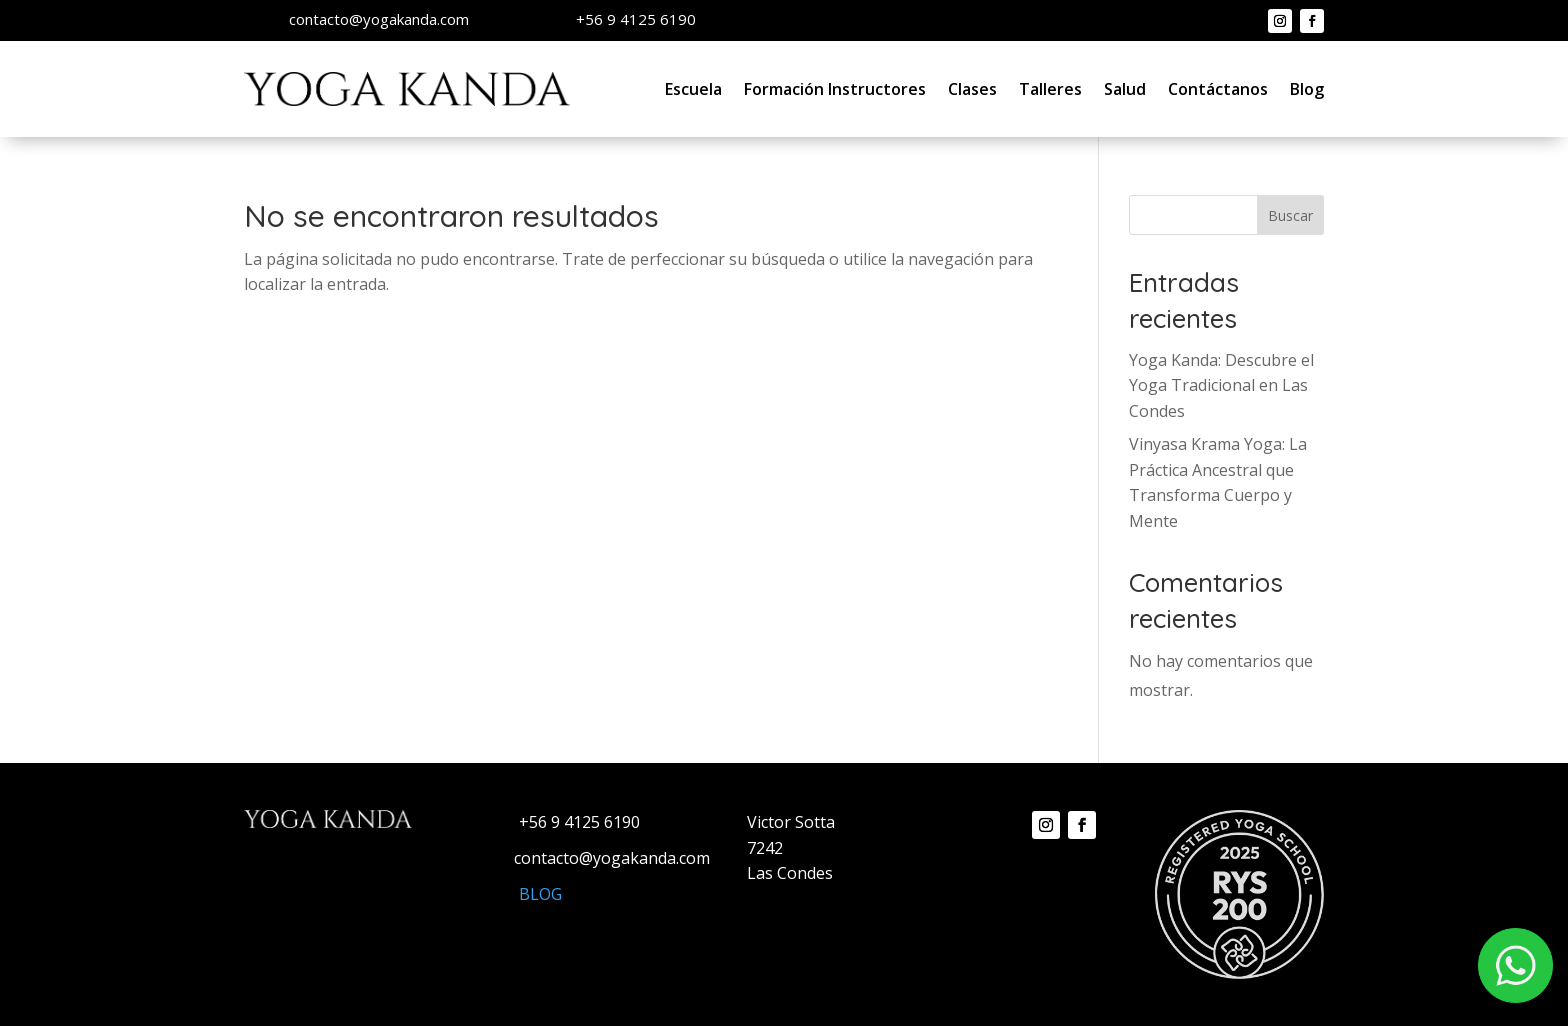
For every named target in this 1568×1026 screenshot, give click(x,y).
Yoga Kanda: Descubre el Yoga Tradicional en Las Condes (1221, 385)
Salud (1125, 89)
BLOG (540, 894)
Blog (1307, 89)
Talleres (1050, 89)
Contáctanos (1218, 89)
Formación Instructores (835, 89)
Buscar (1290, 215)
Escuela (693, 89)
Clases (972, 89)
